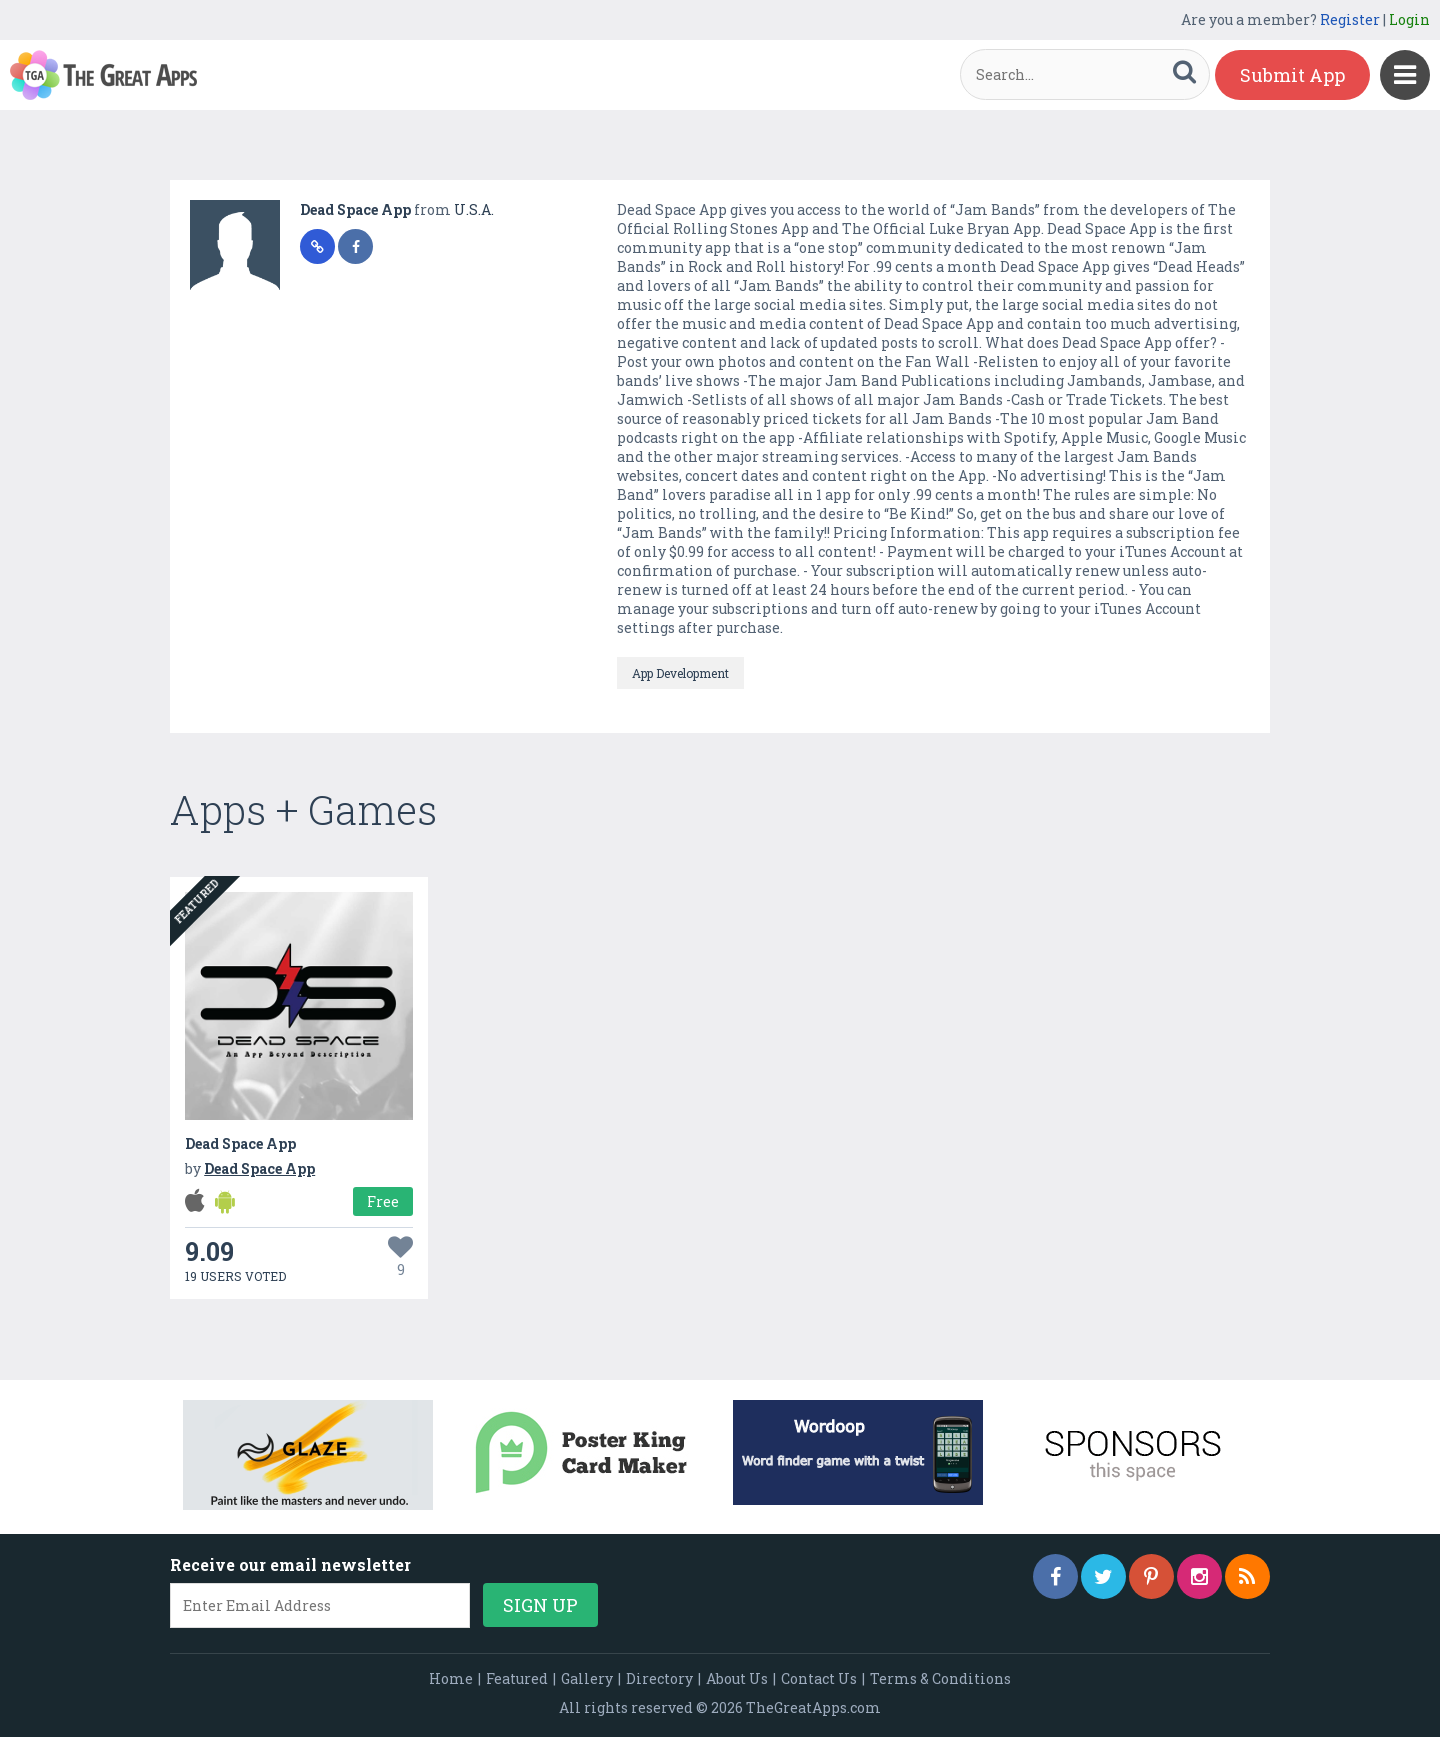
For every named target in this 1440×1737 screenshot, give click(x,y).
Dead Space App (357, 209)
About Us (737, 1678)
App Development (680, 673)
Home (451, 1678)
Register (1350, 19)
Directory (659, 1678)
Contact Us (819, 1678)
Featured (517, 1678)
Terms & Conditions (940, 1678)
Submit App (1292, 75)
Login (1409, 19)
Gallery (587, 1678)
